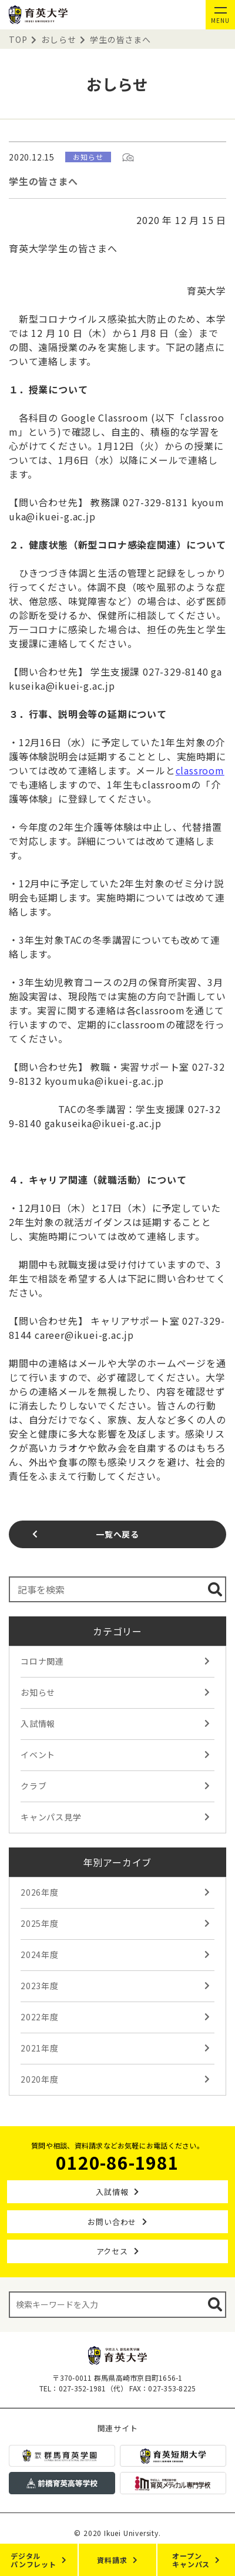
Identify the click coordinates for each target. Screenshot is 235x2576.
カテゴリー (117, 1631)
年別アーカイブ (117, 1862)
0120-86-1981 (117, 2162)
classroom (200, 770)
